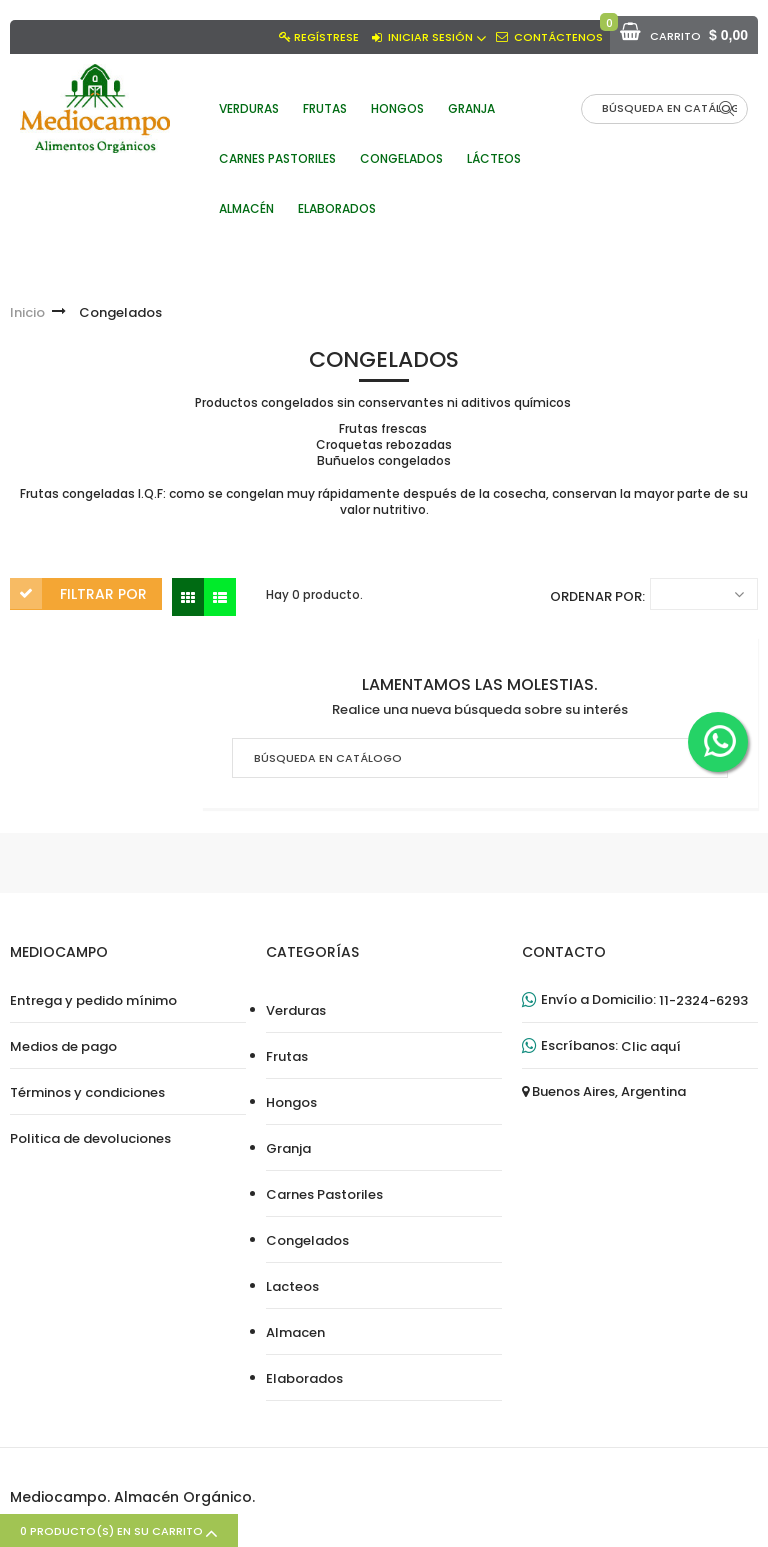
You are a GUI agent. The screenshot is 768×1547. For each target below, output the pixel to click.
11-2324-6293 (703, 1001)
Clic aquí (651, 1047)
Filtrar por (103, 594)
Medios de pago (63, 1047)
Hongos (291, 1103)
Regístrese (326, 37)
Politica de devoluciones (90, 1139)
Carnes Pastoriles (324, 1195)
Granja (288, 1149)
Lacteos (292, 1287)
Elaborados (304, 1379)
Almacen (295, 1333)
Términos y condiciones (87, 1093)
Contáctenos (558, 37)
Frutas (287, 1057)
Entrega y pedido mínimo (93, 1001)
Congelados (307, 1241)
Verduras (296, 1011)
